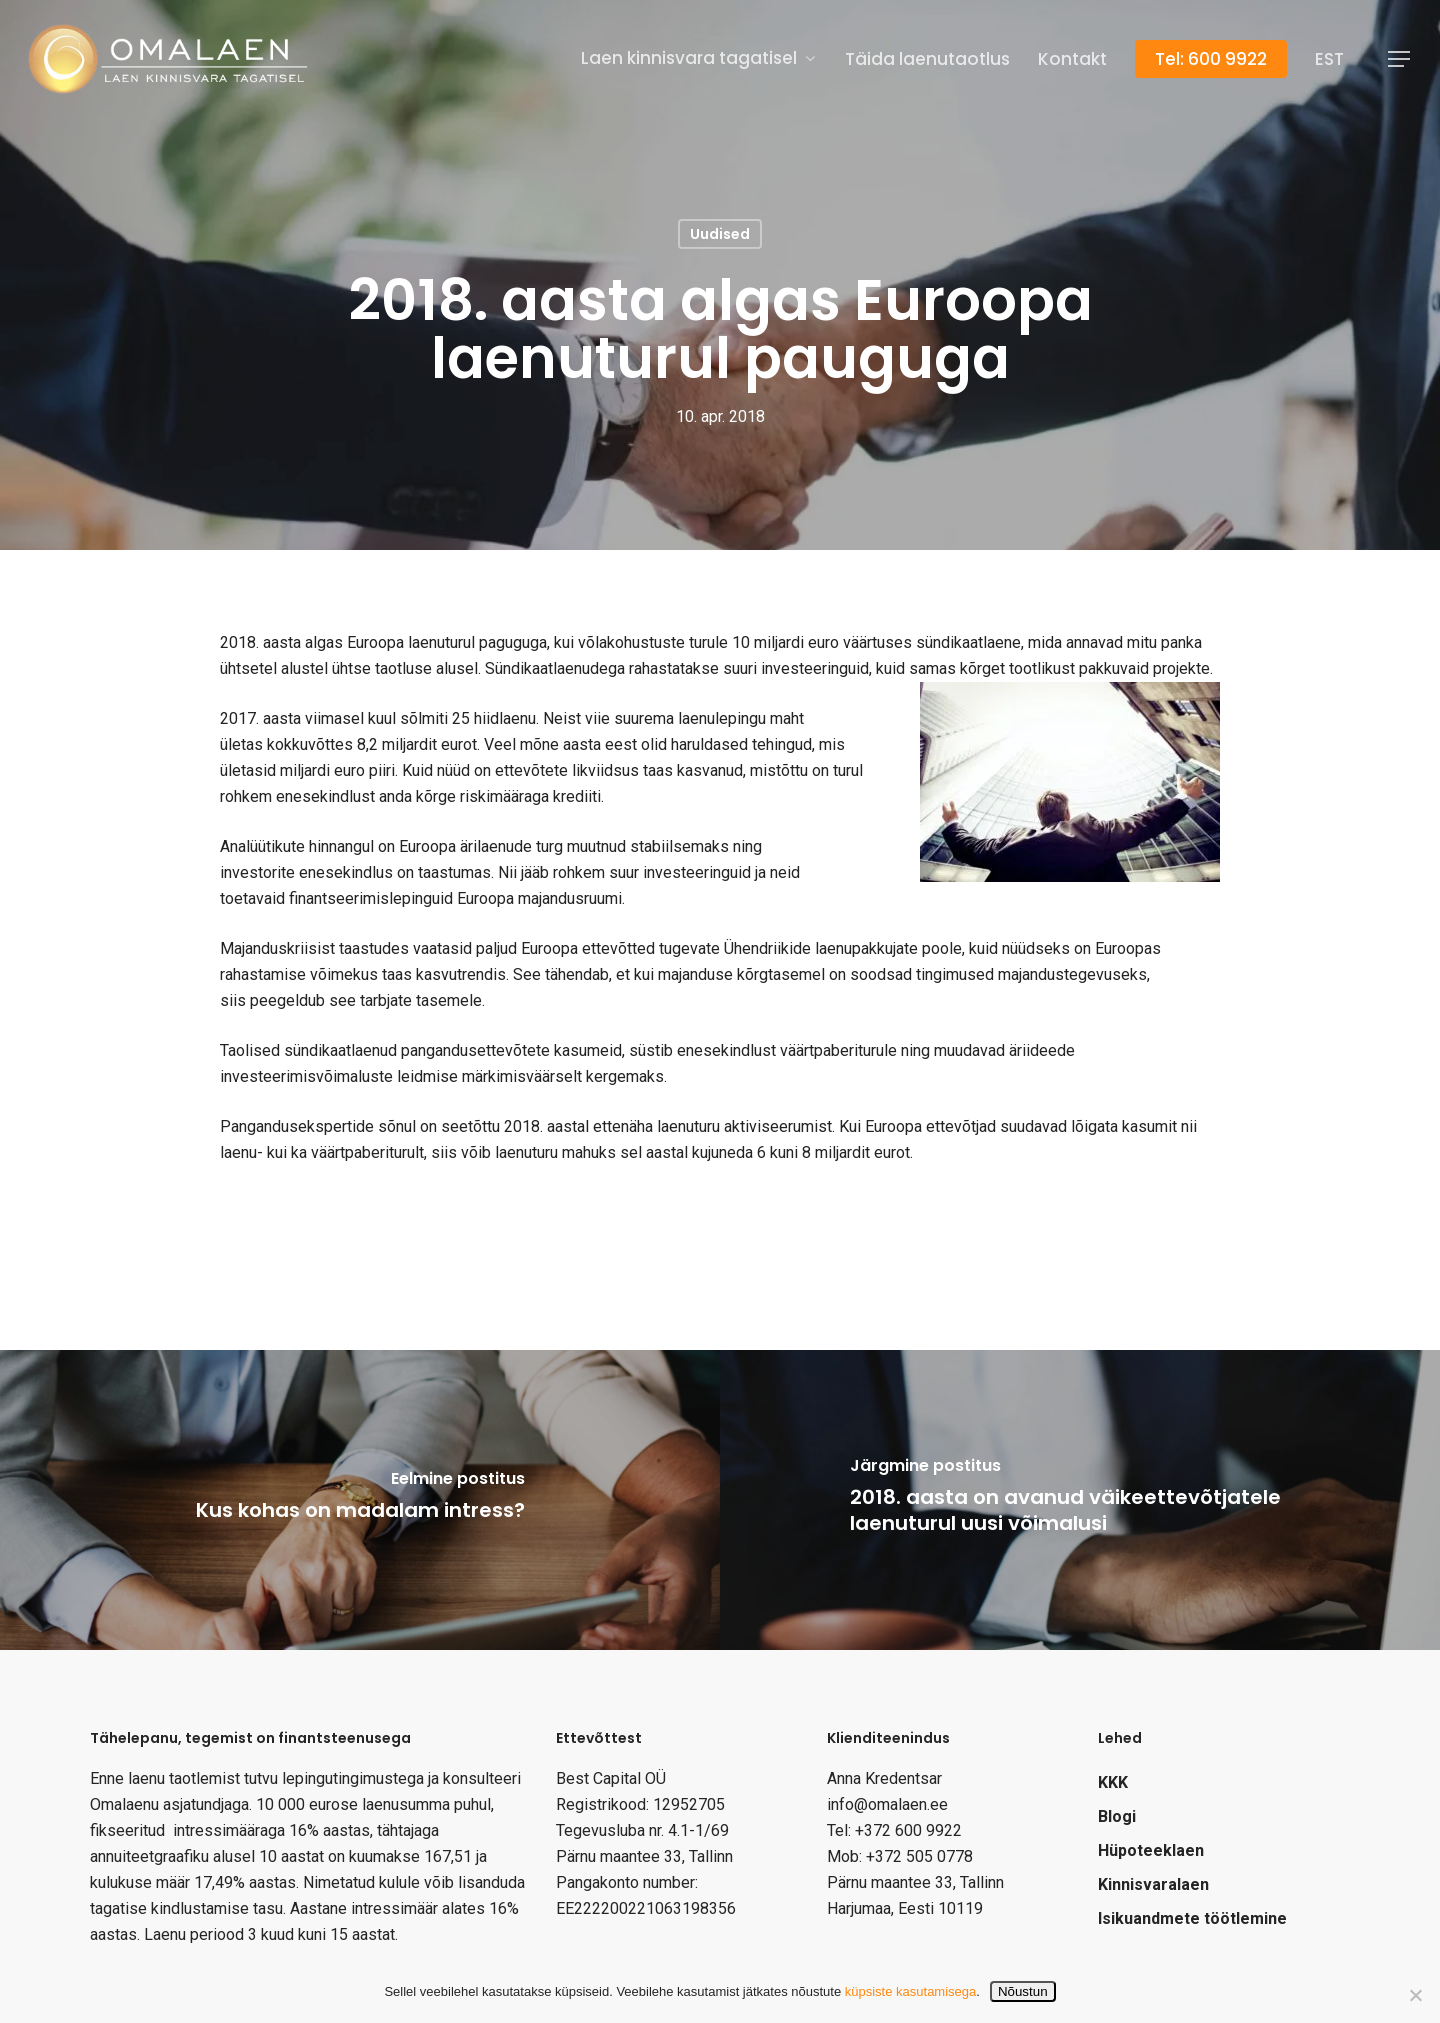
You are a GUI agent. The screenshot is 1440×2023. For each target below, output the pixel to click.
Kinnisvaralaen (1153, 1884)
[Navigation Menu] (1400, 59)
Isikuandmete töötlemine (1192, 1918)
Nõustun (1023, 1991)
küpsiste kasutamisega (911, 1991)
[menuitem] (1329, 59)
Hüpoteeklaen (1151, 1850)
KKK (1113, 1782)
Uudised (720, 234)
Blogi (1117, 1816)
